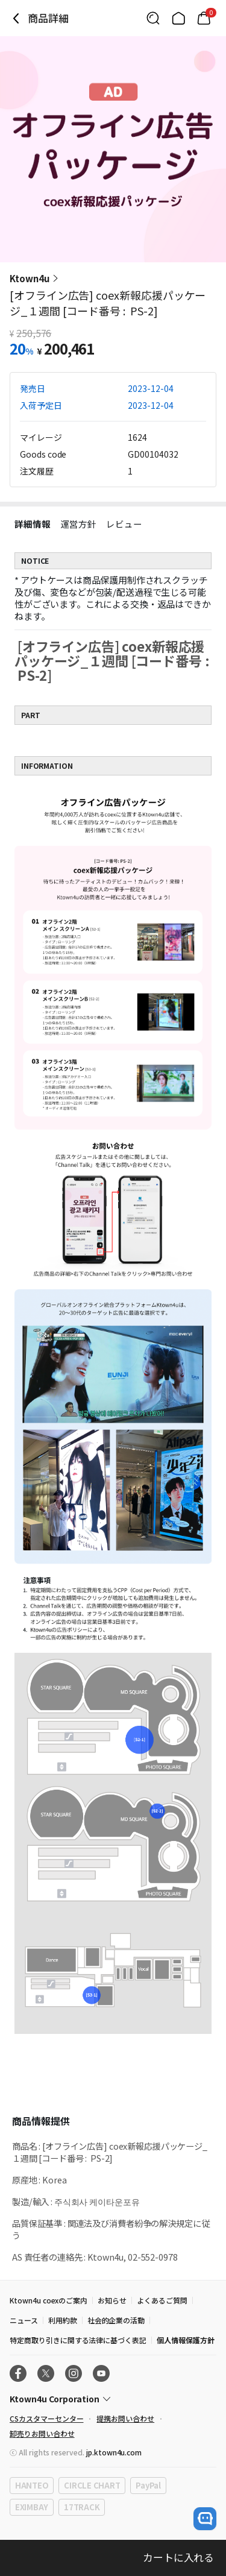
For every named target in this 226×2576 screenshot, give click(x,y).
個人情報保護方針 (186, 2340)
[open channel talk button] (204, 2518)
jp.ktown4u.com (114, 2452)
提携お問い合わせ (125, 2418)
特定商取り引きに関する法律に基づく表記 (78, 2340)
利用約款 (62, 2320)
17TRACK (81, 2507)
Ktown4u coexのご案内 (48, 2300)
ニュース (24, 2320)
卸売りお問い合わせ (42, 2433)
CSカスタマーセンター (46, 2418)
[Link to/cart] (203, 18)
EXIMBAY (31, 2507)
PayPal (148, 2485)
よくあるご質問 (162, 2300)
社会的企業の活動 (116, 2320)
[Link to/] (178, 18)
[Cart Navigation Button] (203, 18)
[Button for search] (153, 18)
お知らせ (112, 2300)
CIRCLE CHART (92, 2485)
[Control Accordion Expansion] (113, 2399)
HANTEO (31, 2485)
